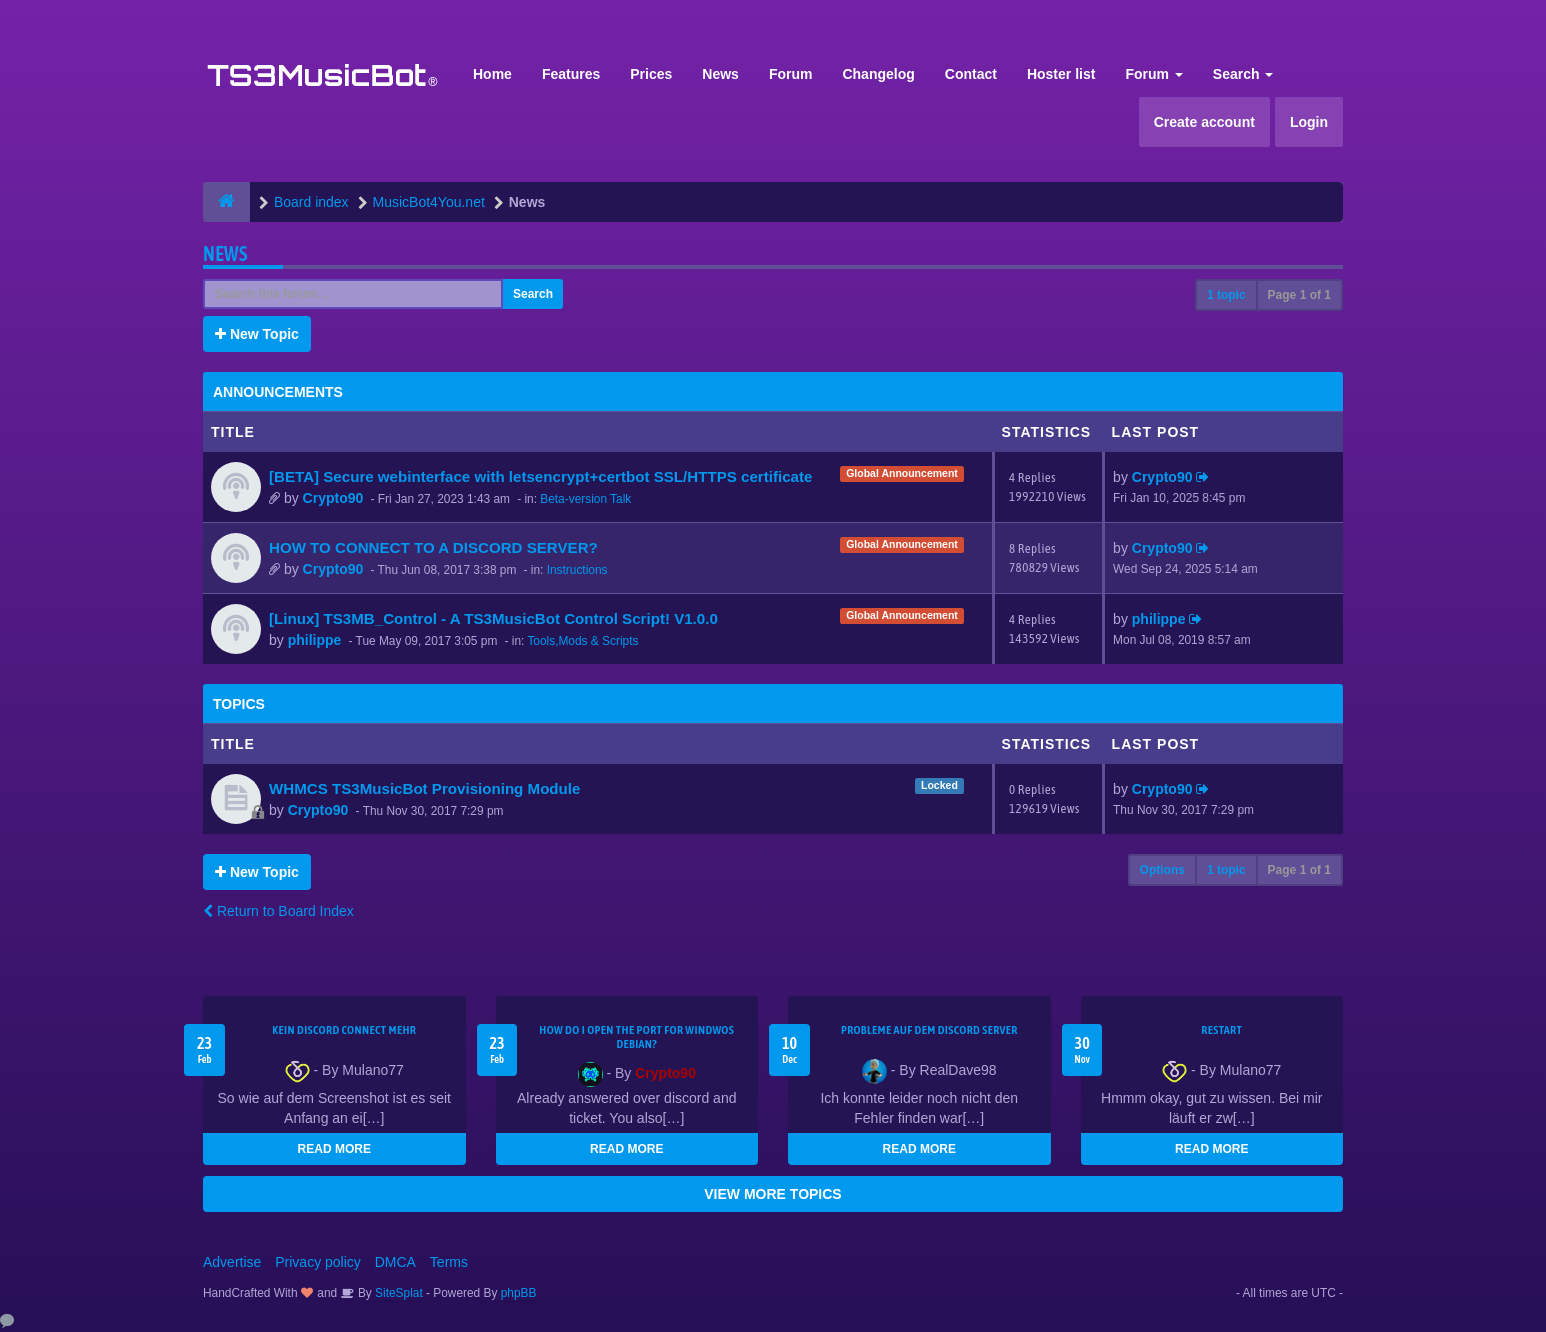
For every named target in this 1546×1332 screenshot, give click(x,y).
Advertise (232, 1262)
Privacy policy (318, 1262)
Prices (651, 74)
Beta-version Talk (585, 499)
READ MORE (334, 1149)
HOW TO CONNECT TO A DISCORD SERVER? (433, 547)
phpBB (519, 1293)
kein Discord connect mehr (344, 1030)
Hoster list (1061, 74)
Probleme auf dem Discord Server (929, 1030)
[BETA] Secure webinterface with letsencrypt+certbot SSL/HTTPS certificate (540, 476)
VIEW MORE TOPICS (772, 1194)
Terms (449, 1262)
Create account (1204, 122)
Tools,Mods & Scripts (582, 641)
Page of (1299, 295)
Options (1162, 870)
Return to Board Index (278, 911)
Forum (791, 74)
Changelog (878, 74)
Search (1243, 74)
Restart (1221, 1030)
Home (492, 74)
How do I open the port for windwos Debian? (636, 1037)
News (720, 74)
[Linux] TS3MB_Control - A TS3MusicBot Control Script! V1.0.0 (493, 618)
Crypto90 (333, 498)
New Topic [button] (257, 334)
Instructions (577, 570)
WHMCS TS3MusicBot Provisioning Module (424, 788)
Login (1309, 122)
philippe (315, 640)
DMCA (395, 1262)
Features (571, 74)
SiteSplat (397, 1293)
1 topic (1226, 295)
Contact (971, 74)
